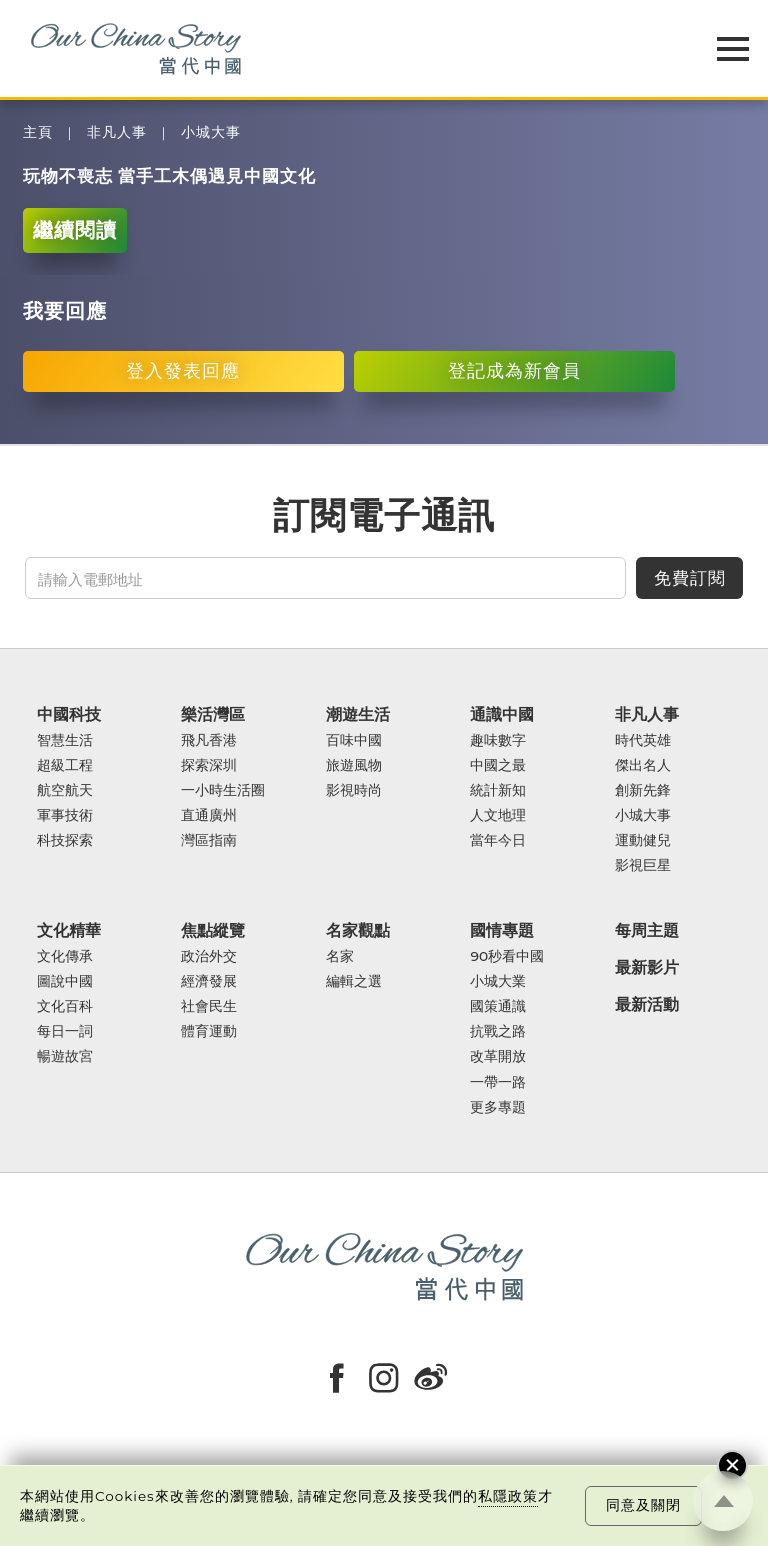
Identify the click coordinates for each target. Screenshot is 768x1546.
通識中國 (502, 714)
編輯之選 (354, 981)
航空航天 (65, 790)
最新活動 (647, 1004)
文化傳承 (65, 956)
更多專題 (498, 1107)
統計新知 (498, 790)
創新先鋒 (643, 790)
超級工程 (65, 765)
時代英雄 (643, 740)
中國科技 (69, 714)
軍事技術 (65, 815)
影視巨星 (643, 865)
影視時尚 (354, 790)
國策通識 (498, 1006)
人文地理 (498, 815)
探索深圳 (209, 765)
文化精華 (69, 930)
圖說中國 (65, 981)
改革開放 (498, 1056)
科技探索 (65, 840)
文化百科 (65, 1006)
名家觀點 (358, 930)
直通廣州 (209, 815)
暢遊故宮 (65, 1056)
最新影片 (647, 967)
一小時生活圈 (223, 790)
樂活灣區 (213, 714)
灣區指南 (209, 840)
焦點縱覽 (213, 930)
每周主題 (647, 930)
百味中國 (354, 740)
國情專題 (502, 930)
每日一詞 (65, 1031)
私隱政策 (508, 1496)
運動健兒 (643, 840)
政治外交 (209, 956)
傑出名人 (643, 765)
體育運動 (209, 1031)
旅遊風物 (354, 765)
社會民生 (209, 1006)
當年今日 (498, 840)
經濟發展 (209, 981)
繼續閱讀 (75, 229)
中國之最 (498, 765)
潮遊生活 (358, 714)
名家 (340, 956)
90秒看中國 (507, 956)
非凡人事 (117, 132)
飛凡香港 (209, 740)
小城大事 (211, 132)
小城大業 (498, 981)
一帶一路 (498, 1082)
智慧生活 (65, 740)
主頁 (38, 132)
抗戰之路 (498, 1031)
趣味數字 (498, 740)
